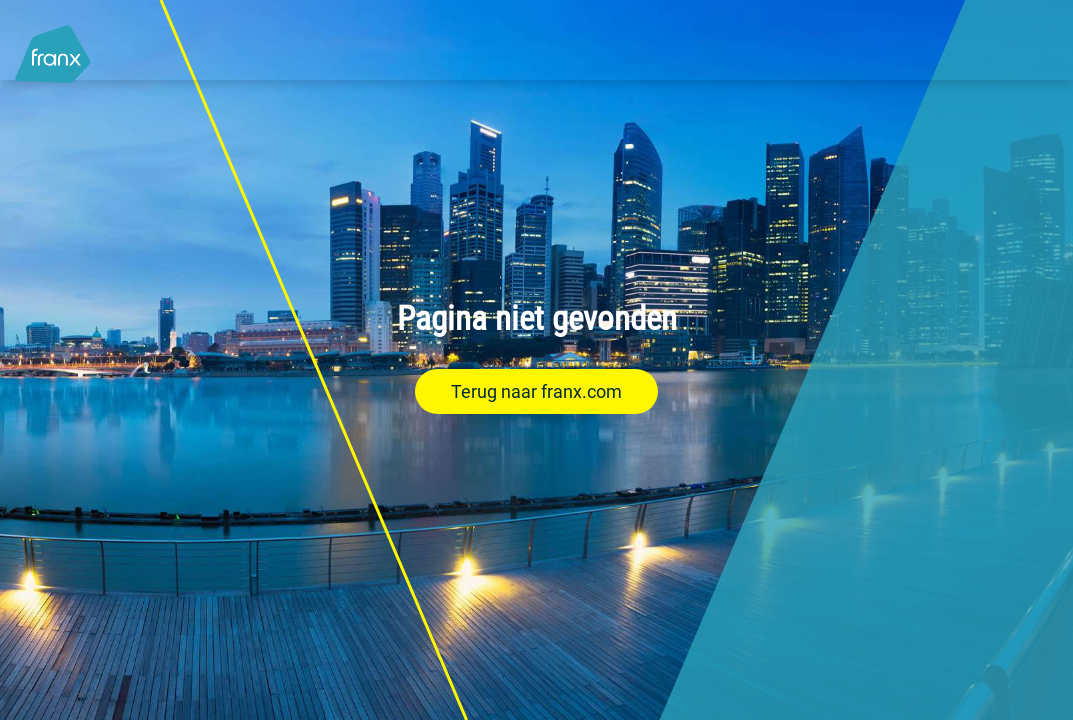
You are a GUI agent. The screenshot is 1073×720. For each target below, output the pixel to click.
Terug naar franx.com (536, 391)
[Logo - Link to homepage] (53, 44)
